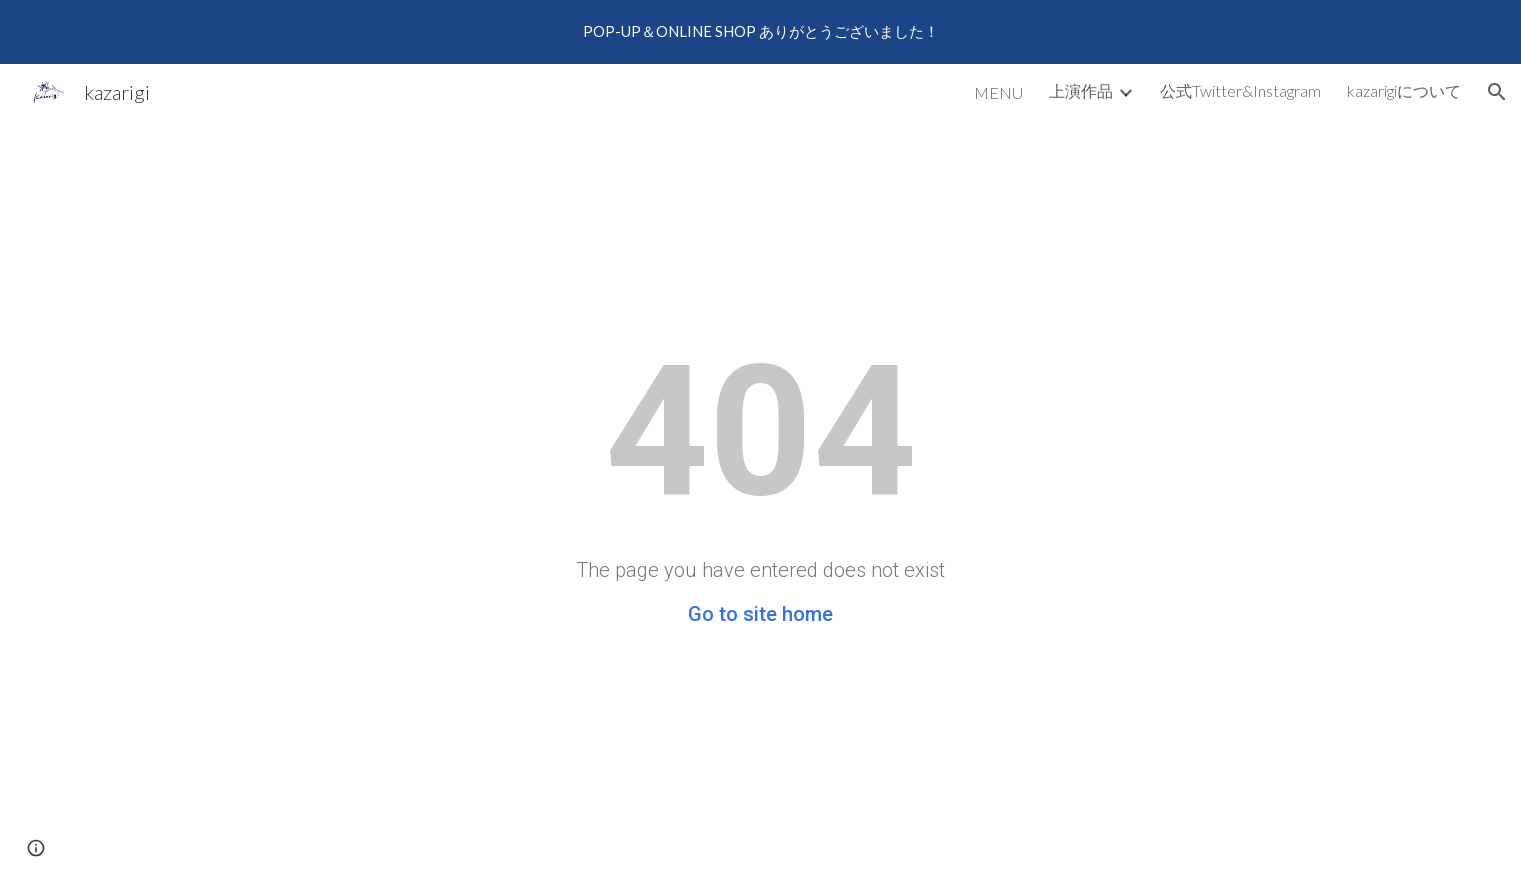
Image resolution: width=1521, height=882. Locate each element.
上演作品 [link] (1081, 90)
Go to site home (760, 614)
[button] (1497, 92)
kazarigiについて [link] (1404, 90)
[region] (760, 32)
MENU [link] (998, 92)
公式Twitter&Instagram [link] (1240, 90)
